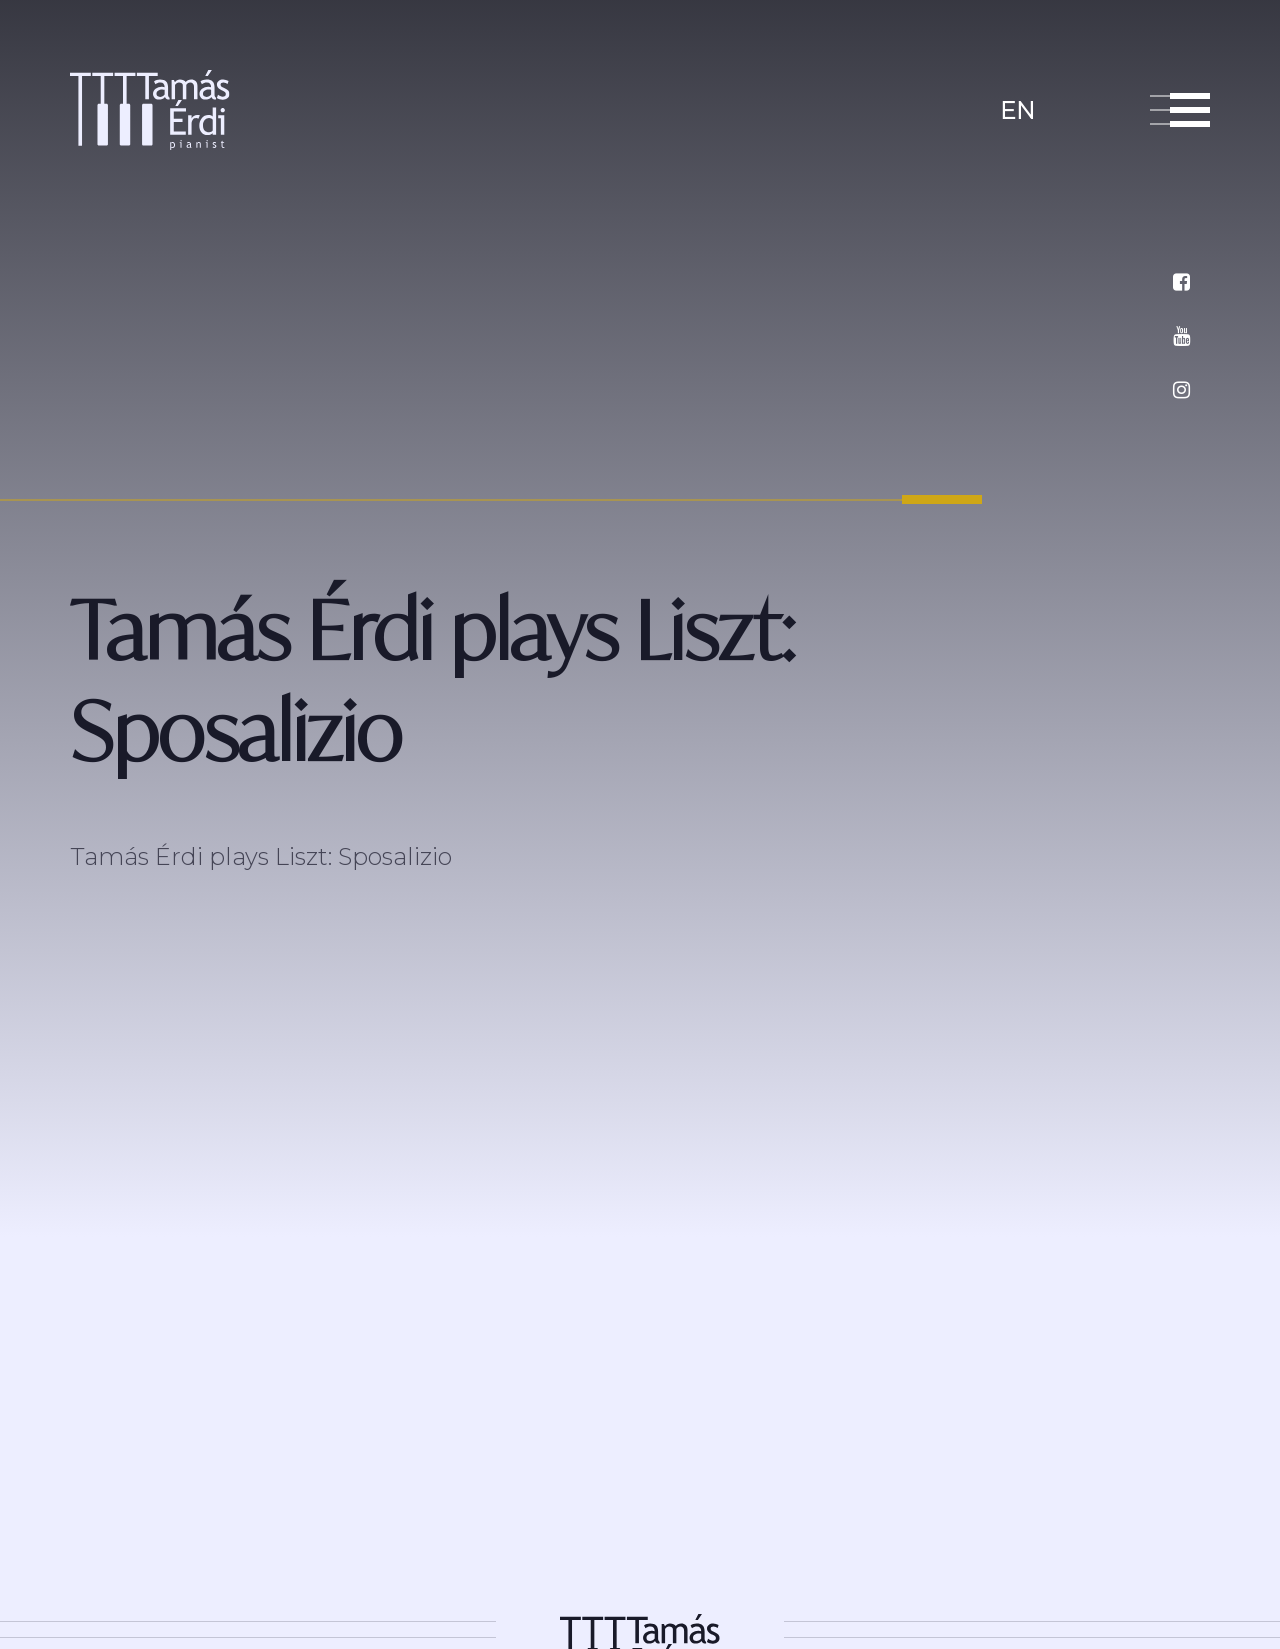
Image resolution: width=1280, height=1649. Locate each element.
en (1017, 110)
